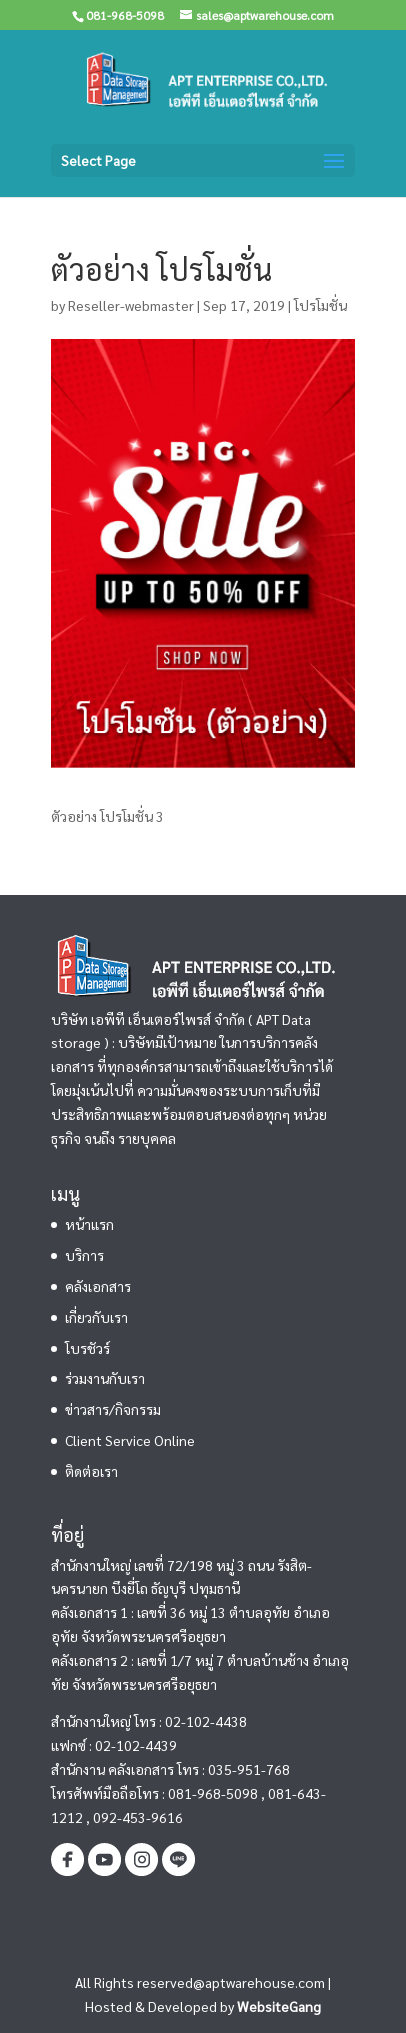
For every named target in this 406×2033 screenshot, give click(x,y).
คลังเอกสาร (98, 1286)
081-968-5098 (213, 1793)
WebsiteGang (279, 2006)
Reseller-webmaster (131, 305)
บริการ (84, 1255)
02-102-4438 (206, 1721)
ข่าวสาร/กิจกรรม (113, 1409)
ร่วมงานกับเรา (105, 1378)
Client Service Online (130, 1440)
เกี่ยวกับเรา (96, 1317)
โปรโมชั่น (320, 305)
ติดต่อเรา (91, 1471)
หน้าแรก (89, 1224)
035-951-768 (249, 1769)
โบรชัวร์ (87, 1348)
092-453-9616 (138, 1817)
